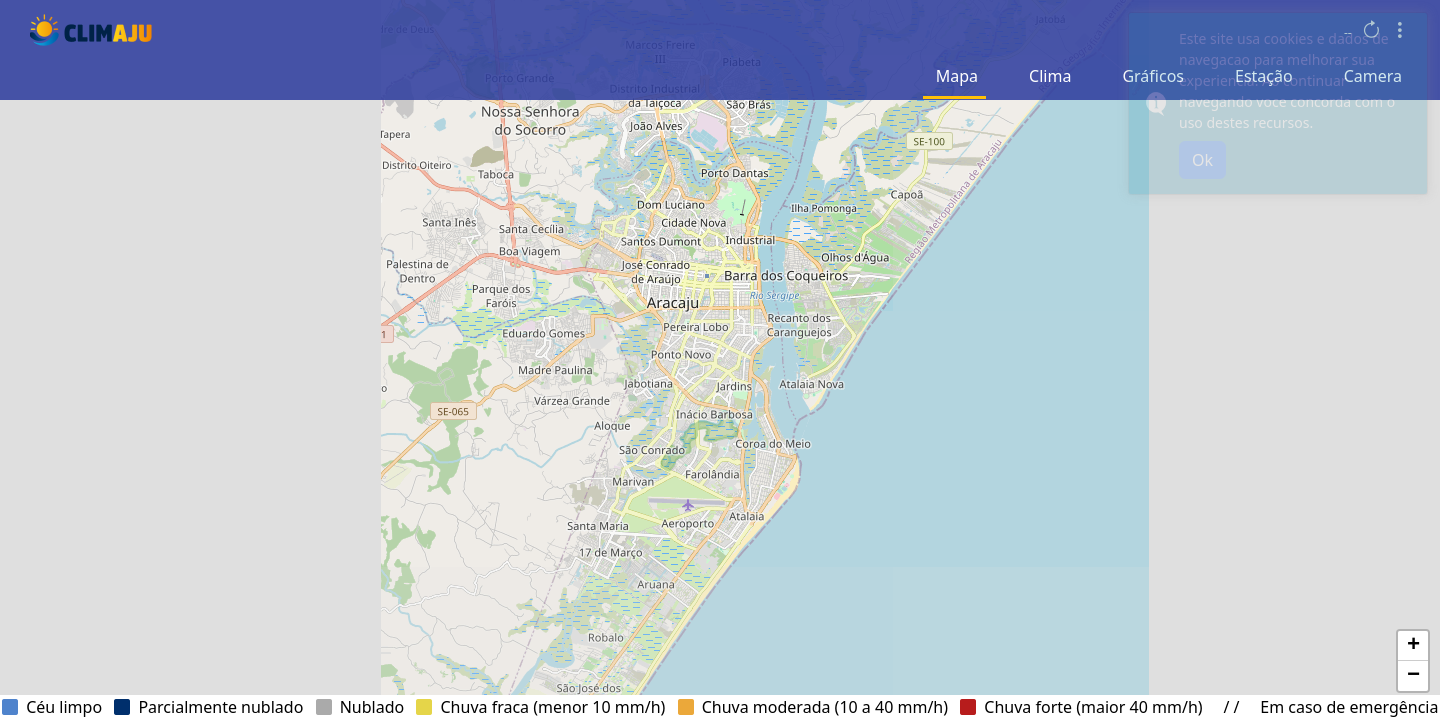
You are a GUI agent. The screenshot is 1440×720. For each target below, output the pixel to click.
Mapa (957, 76)
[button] (1413, 646)
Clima (1050, 76)
